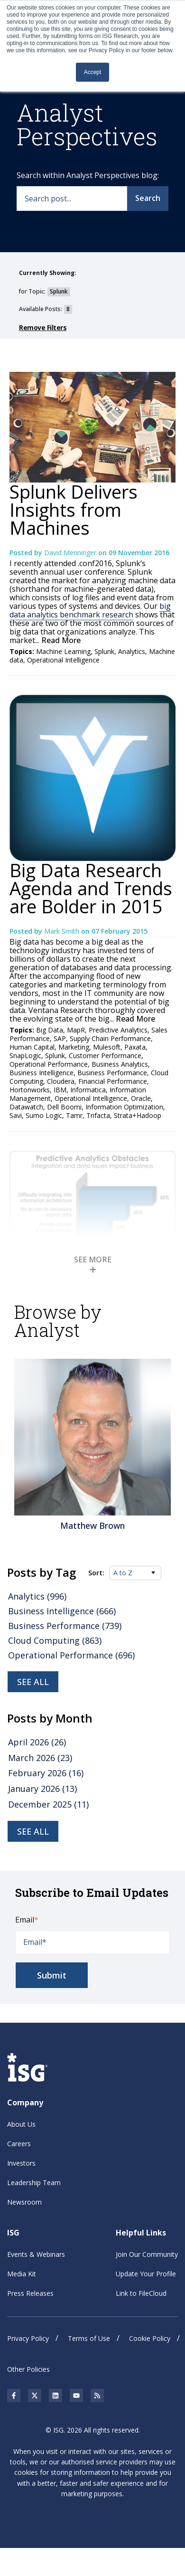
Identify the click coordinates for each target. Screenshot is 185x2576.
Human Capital (32, 1046)
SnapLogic (25, 1055)
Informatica (88, 1089)
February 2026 (45, 1773)
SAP (60, 1038)
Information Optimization (124, 1106)
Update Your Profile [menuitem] (146, 2273)
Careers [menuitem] (19, 2143)
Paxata (135, 1046)
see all (33, 1831)
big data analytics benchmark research (90, 610)
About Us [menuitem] (21, 2124)
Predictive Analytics (118, 1029)
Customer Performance (105, 1055)
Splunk (104, 651)
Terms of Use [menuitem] (89, 2337)
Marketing (73, 1046)
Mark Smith (62, 931)
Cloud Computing (55, 1640)
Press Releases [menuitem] (30, 2292)
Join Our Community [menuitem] (147, 2253)
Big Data (49, 1029)
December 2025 (48, 1803)
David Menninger (71, 552)
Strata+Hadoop (137, 1115)
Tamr (74, 1115)
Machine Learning (63, 651)
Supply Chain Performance (110, 1038)
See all (33, 1681)
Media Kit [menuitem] (21, 2273)
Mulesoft (106, 1046)
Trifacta (98, 1115)
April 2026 (37, 1742)
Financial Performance (112, 1081)
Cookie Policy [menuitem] (149, 2337)
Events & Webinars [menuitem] (36, 2253)
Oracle (141, 1098)
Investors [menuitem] (21, 2163)
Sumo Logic (44, 1115)
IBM (60, 1089)
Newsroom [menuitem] (24, 2202)
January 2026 (42, 1788)
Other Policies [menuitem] (28, 2369)
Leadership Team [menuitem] (34, 2182)
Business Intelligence (41, 1072)
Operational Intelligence (63, 659)
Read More (60, 640)
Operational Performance (48, 1064)
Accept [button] (93, 72)
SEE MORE (92, 1263)
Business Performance (112, 1072)
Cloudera (60, 1081)
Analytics (131, 651)
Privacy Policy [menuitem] (28, 2337)
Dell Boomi (64, 1106)
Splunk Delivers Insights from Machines (73, 509)
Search (147, 198)
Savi (15, 1115)
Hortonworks (29, 1089)
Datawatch (26, 1106)
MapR (76, 1029)
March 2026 (40, 1757)
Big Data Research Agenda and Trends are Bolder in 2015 (90, 888)
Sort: (96, 1573)
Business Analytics (120, 1064)
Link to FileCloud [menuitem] (141, 2292)
